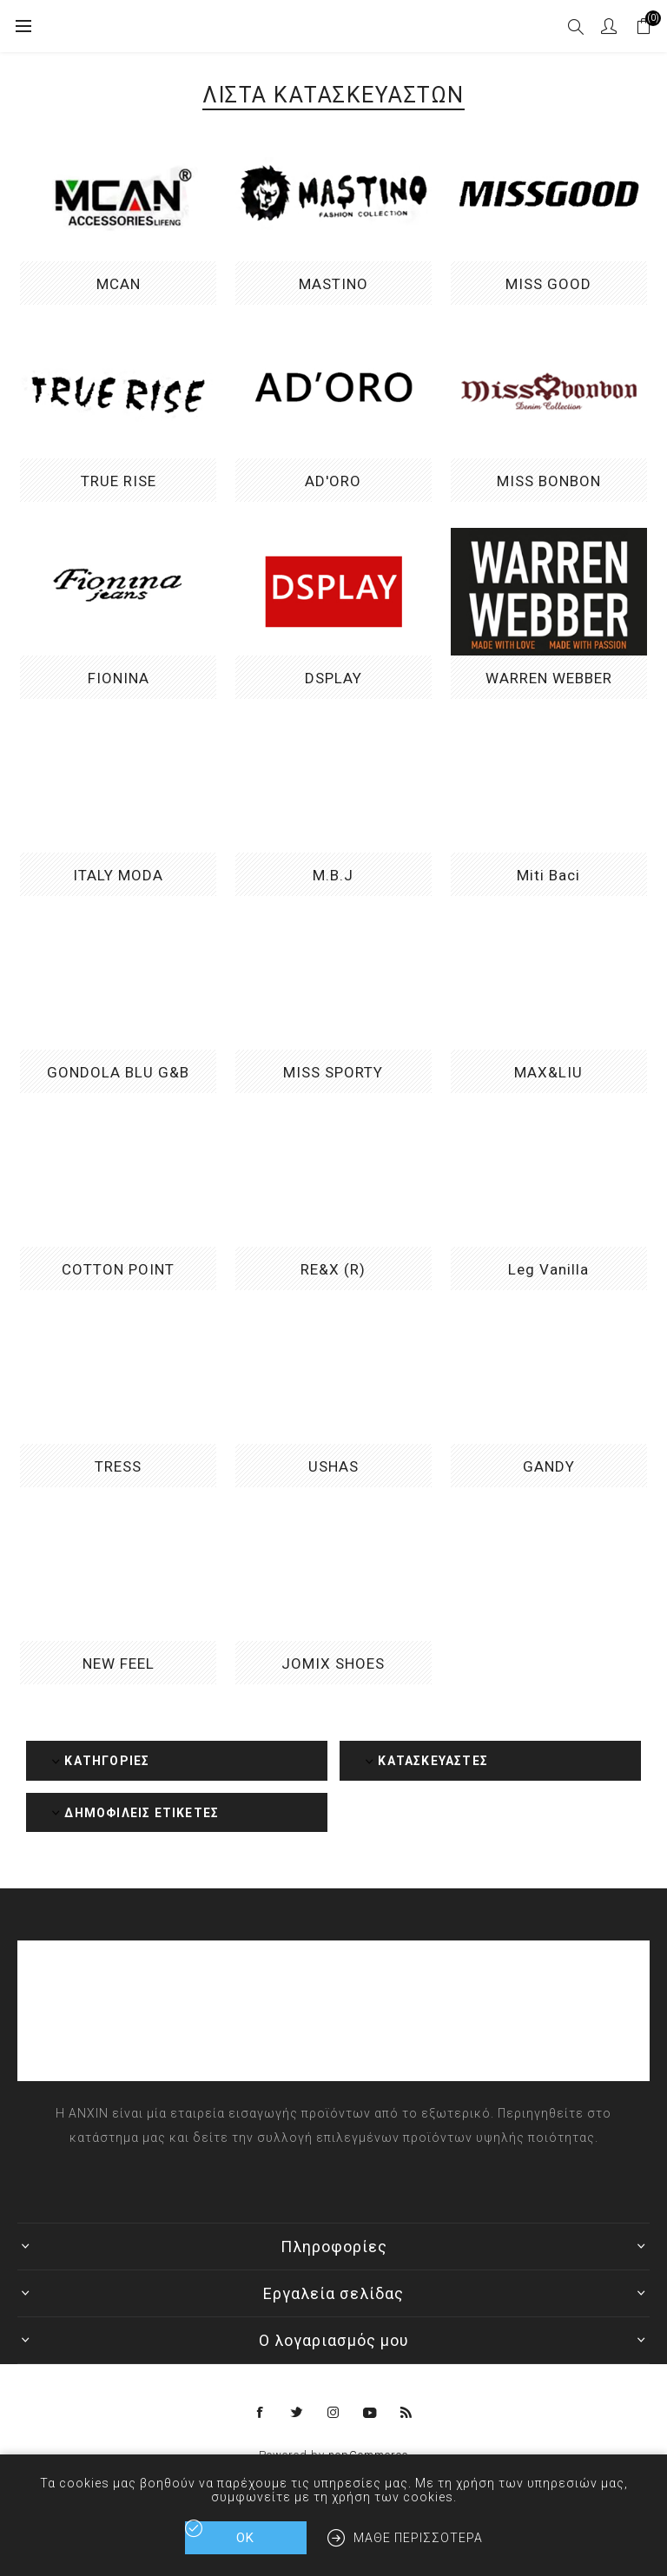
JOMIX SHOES (333, 1663)
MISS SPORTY (333, 1072)
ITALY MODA (118, 875)
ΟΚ (245, 2538)
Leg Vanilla (548, 1269)
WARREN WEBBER (548, 678)
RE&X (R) (333, 1269)
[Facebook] (260, 2413)
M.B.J (333, 875)
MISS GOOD (548, 284)
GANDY (549, 1466)
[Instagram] (333, 2413)
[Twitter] (297, 2413)
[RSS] (406, 2413)
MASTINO (333, 284)
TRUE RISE (118, 481)
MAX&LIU (548, 1072)
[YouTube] (370, 2413)
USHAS (333, 1466)
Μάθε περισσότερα (418, 2538)
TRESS (118, 1466)
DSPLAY (333, 678)
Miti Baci (548, 875)
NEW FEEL (119, 1663)
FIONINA (118, 678)
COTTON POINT (118, 1269)
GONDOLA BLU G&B (118, 1072)
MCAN (118, 284)
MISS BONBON (549, 481)
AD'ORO (333, 481)
